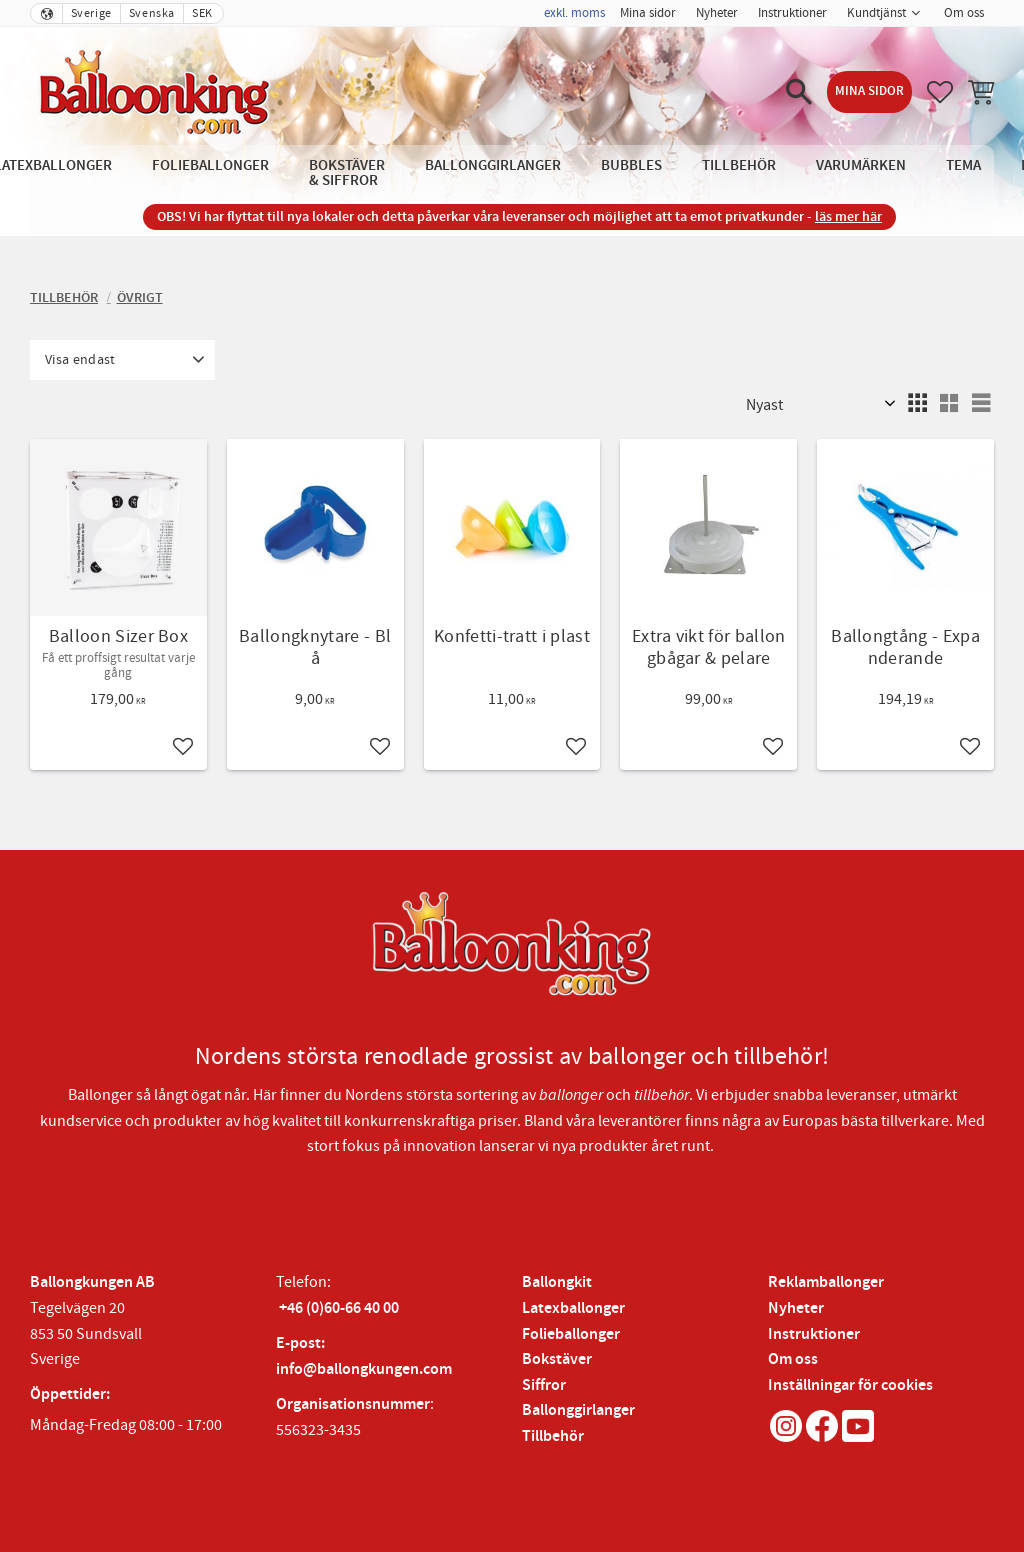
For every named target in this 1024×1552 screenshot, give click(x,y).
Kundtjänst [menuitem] (876, 13)
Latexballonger (573, 1308)
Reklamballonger (826, 1282)
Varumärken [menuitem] (861, 165)
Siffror (544, 1385)
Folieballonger (571, 1334)
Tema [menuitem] (963, 165)
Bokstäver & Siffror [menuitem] (347, 173)
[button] (799, 92)
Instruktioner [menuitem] (792, 13)
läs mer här (848, 216)
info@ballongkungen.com (364, 1369)
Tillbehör (553, 1436)
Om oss (793, 1359)
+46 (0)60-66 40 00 (339, 1308)
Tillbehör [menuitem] (739, 165)
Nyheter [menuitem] (717, 13)
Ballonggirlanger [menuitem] (493, 165)
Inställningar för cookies (850, 1385)
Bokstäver (557, 1359)
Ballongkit (557, 1282)
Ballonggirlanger (578, 1410)
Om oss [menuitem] (964, 13)
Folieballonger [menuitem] (210, 165)
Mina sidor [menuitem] (648, 13)
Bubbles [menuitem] (631, 165)
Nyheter (796, 1308)
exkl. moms (574, 13)
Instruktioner (814, 1334)
